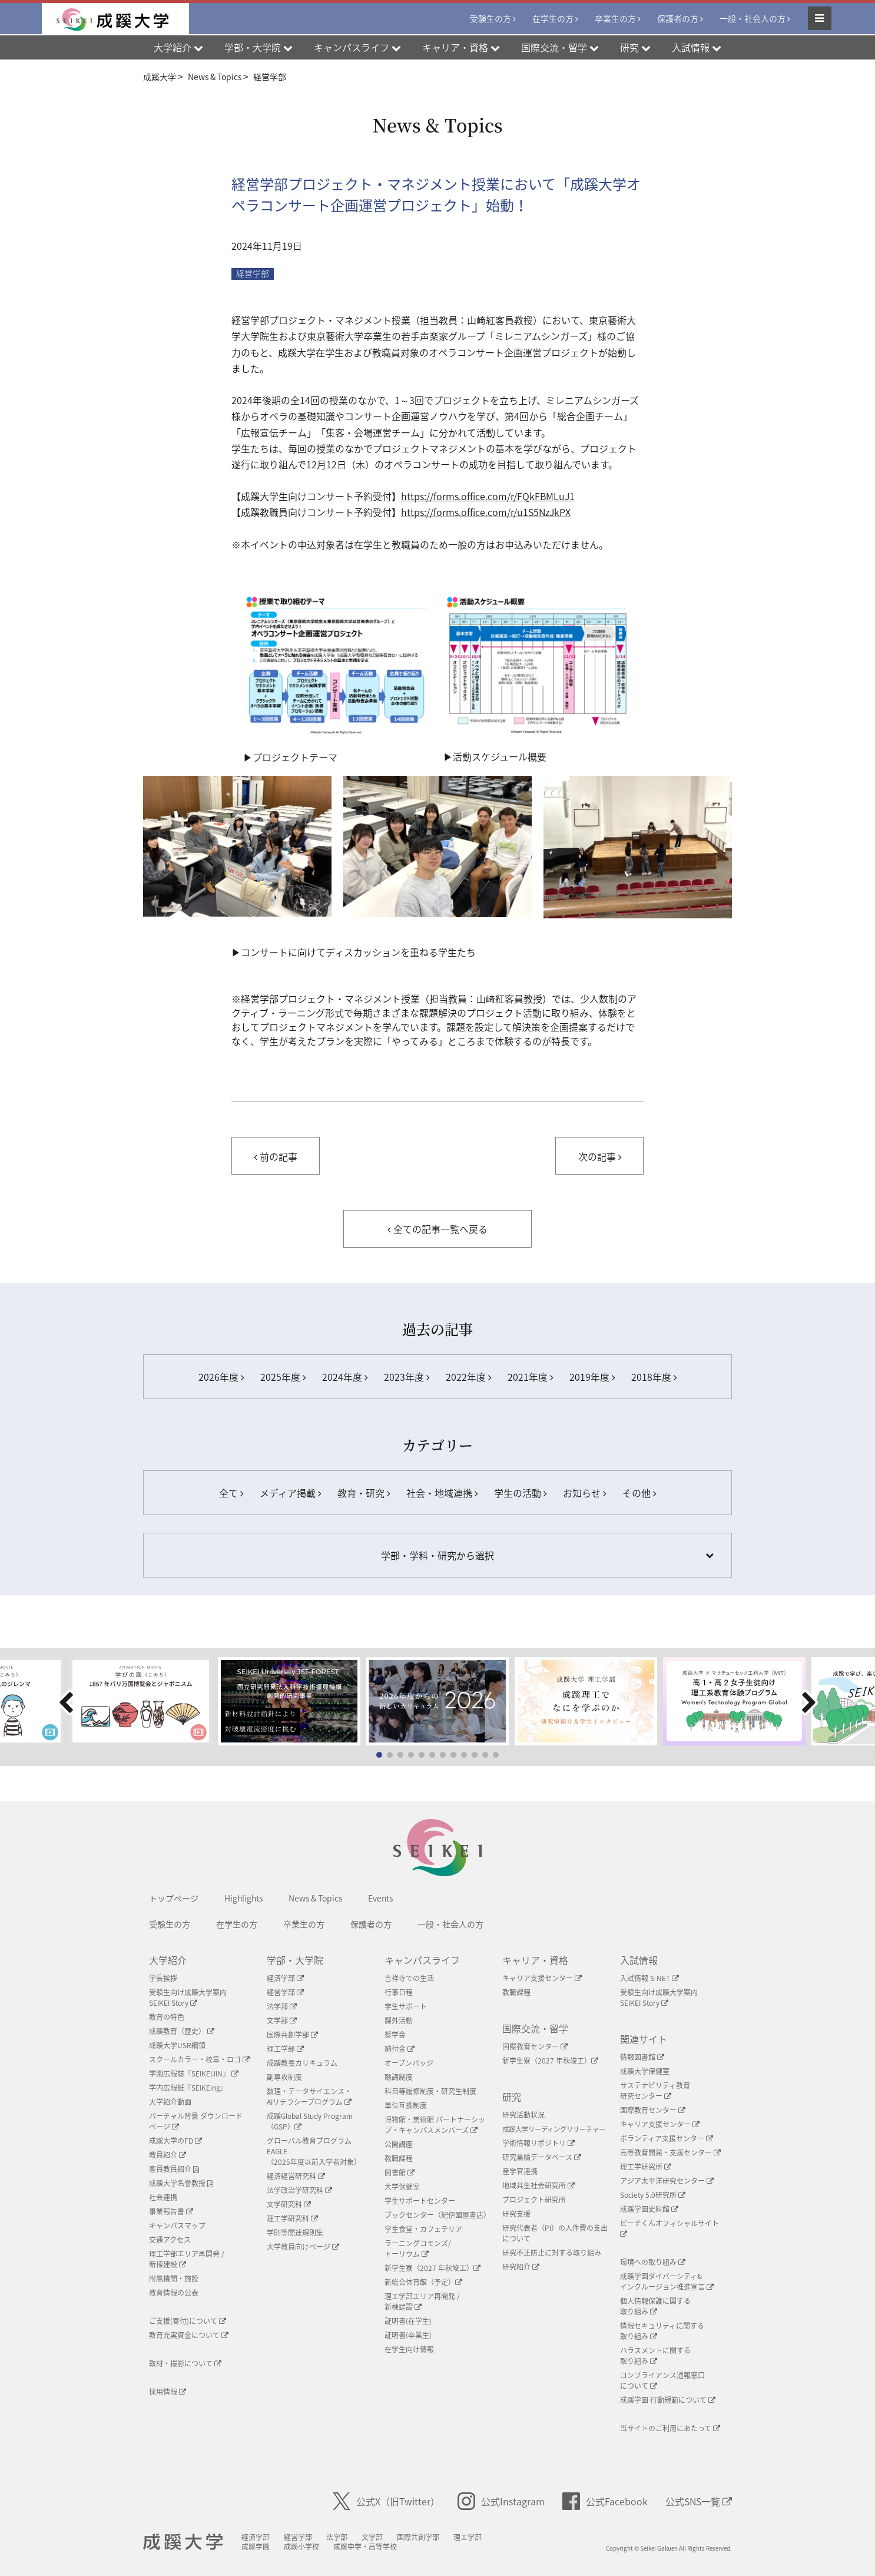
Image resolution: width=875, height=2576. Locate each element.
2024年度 (344, 1377)
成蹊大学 (184, 2542)
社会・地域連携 (442, 1493)
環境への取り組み (652, 2262)
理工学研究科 (292, 2218)
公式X (386, 2501)
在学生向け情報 (409, 2349)
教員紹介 (167, 2155)
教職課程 (399, 2158)
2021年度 (530, 1377)
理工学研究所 (645, 2166)
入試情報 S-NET (649, 1978)
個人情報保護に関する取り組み (655, 2306)
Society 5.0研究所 (652, 2195)
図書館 (400, 2172)
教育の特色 (166, 2017)
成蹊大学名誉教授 (181, 2183)
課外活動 (399, 2020)
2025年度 (283, 1377)
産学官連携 (520, 2171)
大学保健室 (402, 2186)
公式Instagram (501, 2501)
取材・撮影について (185, 2363)
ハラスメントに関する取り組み (655, 2355)
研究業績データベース (541, 2157)
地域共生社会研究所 (538, 2185)
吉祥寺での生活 (409, 1978)
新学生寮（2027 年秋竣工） (432, 2268)
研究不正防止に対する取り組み (551, 2252)
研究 (511, 2096)
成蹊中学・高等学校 (368, 2546)
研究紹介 (520, 2266)
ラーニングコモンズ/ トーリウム (418, 2248)
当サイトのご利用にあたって (670, 2428)
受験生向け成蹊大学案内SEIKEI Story (188, 1997)
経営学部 (252, 273)
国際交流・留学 (535, 2028)
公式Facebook (605, 2501)
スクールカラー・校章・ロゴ (199, 2059)
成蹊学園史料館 (649, 2209)
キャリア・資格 (535, 1960)
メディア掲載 (290, 1493)
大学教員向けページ (303, 2246)
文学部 (282, 2020)
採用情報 (167, 2391)
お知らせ (584, 1493)
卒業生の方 (615, 19)
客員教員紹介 (174, 2169)
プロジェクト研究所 (534, 2199)
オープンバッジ (409, 2063)
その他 (639, 1493)
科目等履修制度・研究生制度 (430, 2091)
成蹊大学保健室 (644, 2071)
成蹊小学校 (305, 2546)
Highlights (243, 1898)
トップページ (173, 1898)
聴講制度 (399, 2077)
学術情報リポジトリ (538, 2143)
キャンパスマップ (177, 2225)
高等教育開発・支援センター (670, 2152)
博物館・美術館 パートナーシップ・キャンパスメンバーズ (435, 2124)
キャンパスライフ (422, 1960)
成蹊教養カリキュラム (302, 2063)
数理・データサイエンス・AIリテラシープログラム (309, 2096)
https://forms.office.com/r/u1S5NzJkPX (486, 512)
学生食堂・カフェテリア (423, 2229)
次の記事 (599, 1156)
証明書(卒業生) (408, 2335)
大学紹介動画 (170, 2101)
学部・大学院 (295, 1960)
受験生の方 (490, 19)
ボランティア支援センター (666, 2138)
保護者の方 (677, 19)
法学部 (282, 2006)
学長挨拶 (163, 1978)
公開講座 (399, 2144)
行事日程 (399, 1992)
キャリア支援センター (542, 1978)
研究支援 (516, 2213)
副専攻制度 (284, 2077)
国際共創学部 (292, 2034)
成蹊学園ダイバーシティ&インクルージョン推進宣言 (667, 2281)
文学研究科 (289, 2204)
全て (231, 1493)
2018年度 (654, 1377)
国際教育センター (535, 2046)
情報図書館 (642, 2057)
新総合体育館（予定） (423, 2282)
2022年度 (468, 1377)
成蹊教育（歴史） (181, 2031)
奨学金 (395, 2034)
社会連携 (163, 2197)
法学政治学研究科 (299, 2190)
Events (380, 1898)
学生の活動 (520, 1493)
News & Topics (315, 1898)
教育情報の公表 (173, 2292)
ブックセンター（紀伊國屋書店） (437, 2215)
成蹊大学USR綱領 (177, 2045)
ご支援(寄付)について (187, 2321)
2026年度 (221, 1377)
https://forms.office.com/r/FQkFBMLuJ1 (488, 496)
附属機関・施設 (173, 2278)
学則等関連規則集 (295, 2232)
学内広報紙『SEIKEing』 (188, 2087)
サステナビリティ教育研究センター (655, 2090)
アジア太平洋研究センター (667, 2180)
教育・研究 (363, 1493)
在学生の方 (553, 19)
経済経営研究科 (296, 2176)
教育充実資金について (188, 2335)
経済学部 (285, 1978)
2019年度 (592, 1377)
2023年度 (406, 1377)
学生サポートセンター (420, 2200)
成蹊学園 (259, 2546)
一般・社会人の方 (752, 19)
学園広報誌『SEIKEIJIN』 (193, 2073)
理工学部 (285, 2048)
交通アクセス (170, 2239)
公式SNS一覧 (698, 2501)
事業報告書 (171, 2211)
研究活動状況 (523, 2114)
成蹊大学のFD (175, 2140)
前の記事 (275, 1156)
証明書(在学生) (408, 2321)
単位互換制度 (406, 2105)
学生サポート (406, 2006)
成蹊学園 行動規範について (667, 2400)
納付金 (400, 2048)
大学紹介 (168, 1960)
